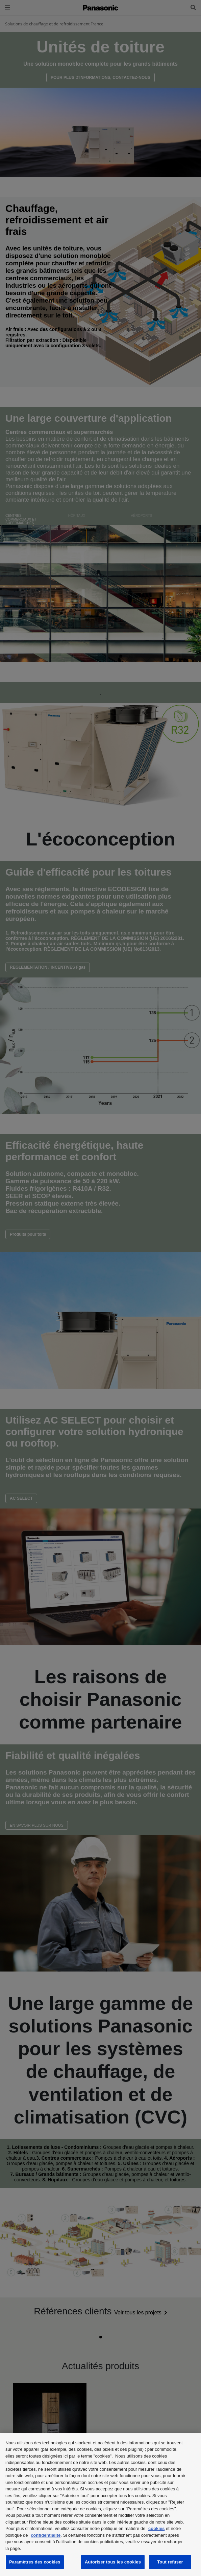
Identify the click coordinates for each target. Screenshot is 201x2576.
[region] (100, 2504)
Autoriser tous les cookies (113, 2561)
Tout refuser (170, 2561)
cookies (156, 2528)
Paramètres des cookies (34, 2561)
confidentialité (45, 2535)
